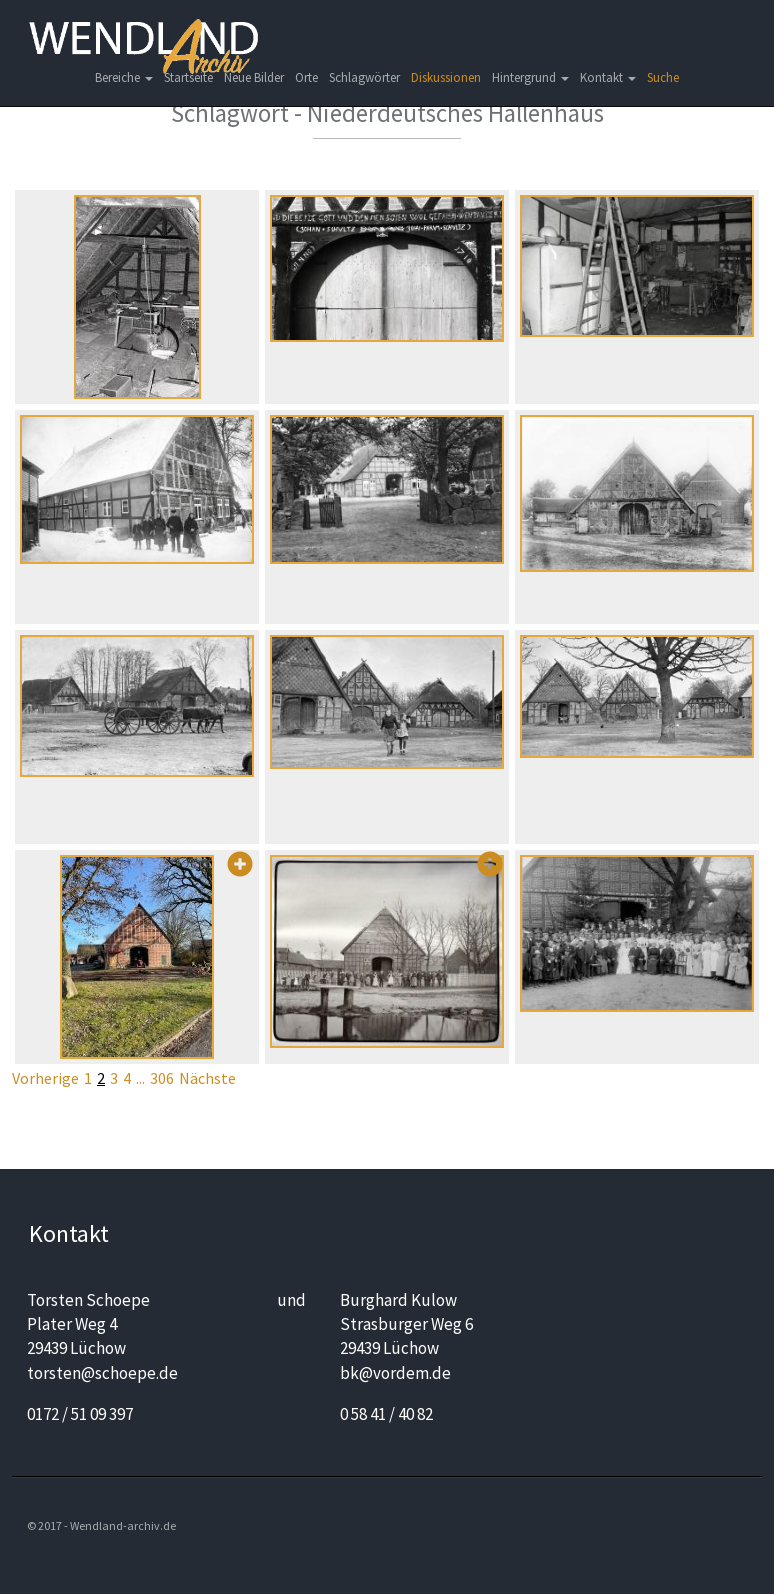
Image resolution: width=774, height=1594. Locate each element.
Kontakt (608, 77)
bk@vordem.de (395, 1373)
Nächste (207, 1078)
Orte (306, 77)
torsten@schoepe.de (102, 1373)
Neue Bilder (254, 77)
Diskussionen (446, 77)
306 (162, 1078)
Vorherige (45, 1078)
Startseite (188, 77)
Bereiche (124, 77)
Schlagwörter (364, 77)
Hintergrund (530, 77)
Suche (663, 77)
